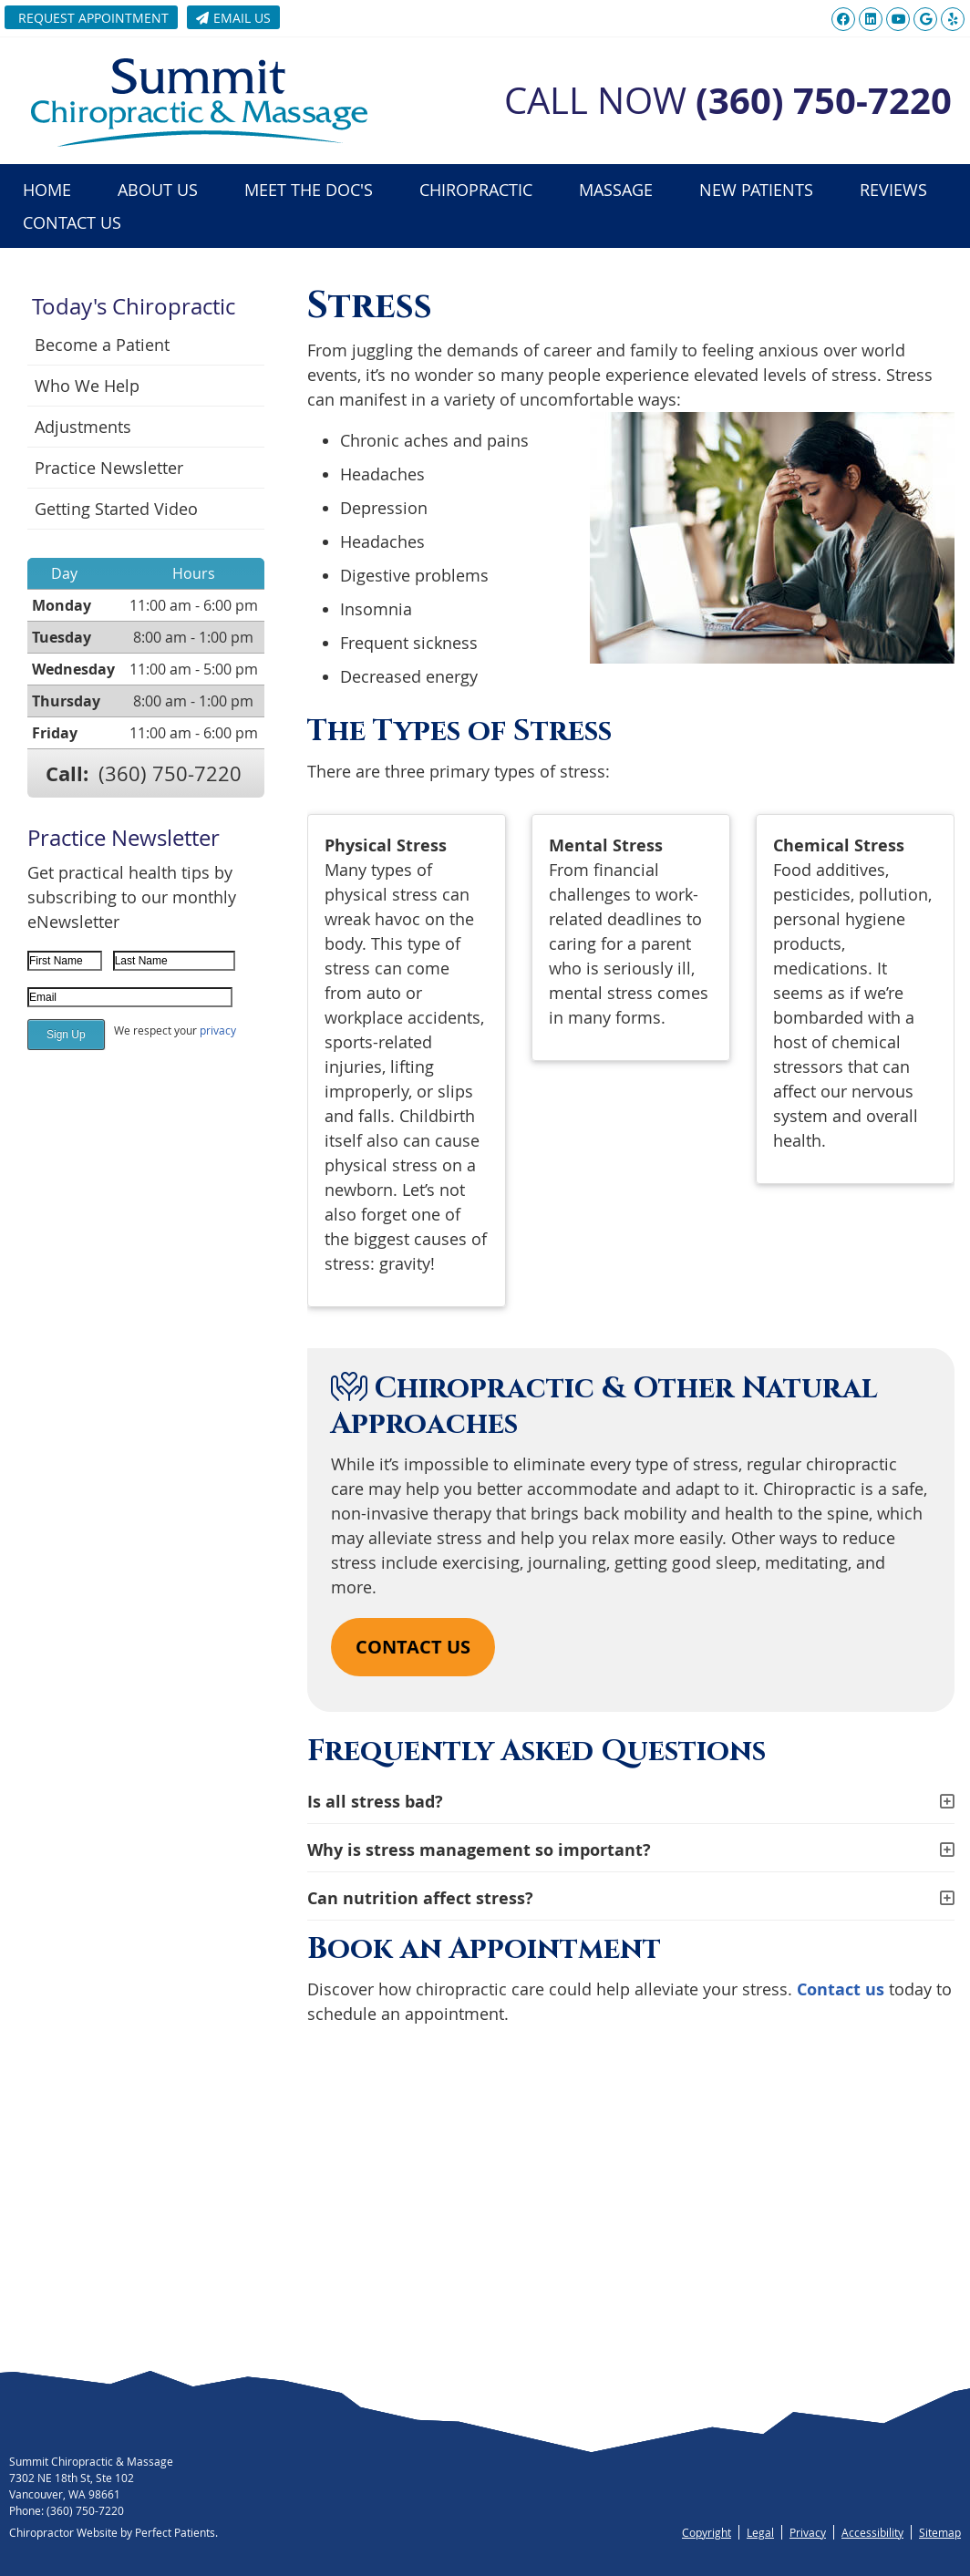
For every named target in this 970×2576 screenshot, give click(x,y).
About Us (158, 190)
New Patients (756, 190)
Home (47, 190)
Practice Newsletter (109, 468)
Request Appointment (93, 17)
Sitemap (940, 2532)
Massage (616, 190)
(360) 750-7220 (170, 773)
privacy (218, 1030)
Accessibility (872, 2532)
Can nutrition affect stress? (420, 1898)
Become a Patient (102, 344)
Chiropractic (475, 190)
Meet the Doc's (308, 190)
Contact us (840, 1989)
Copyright (706, 2532)
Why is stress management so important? (479, 1850)
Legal (760, 2532)
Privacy (807, 2532)
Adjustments (83, 427)
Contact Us (72, 222)
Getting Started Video (116, 509)
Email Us (233, 17)
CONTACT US (413, 1646)
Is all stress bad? (375, 1801)
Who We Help (87, 386)
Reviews (893, 190)
